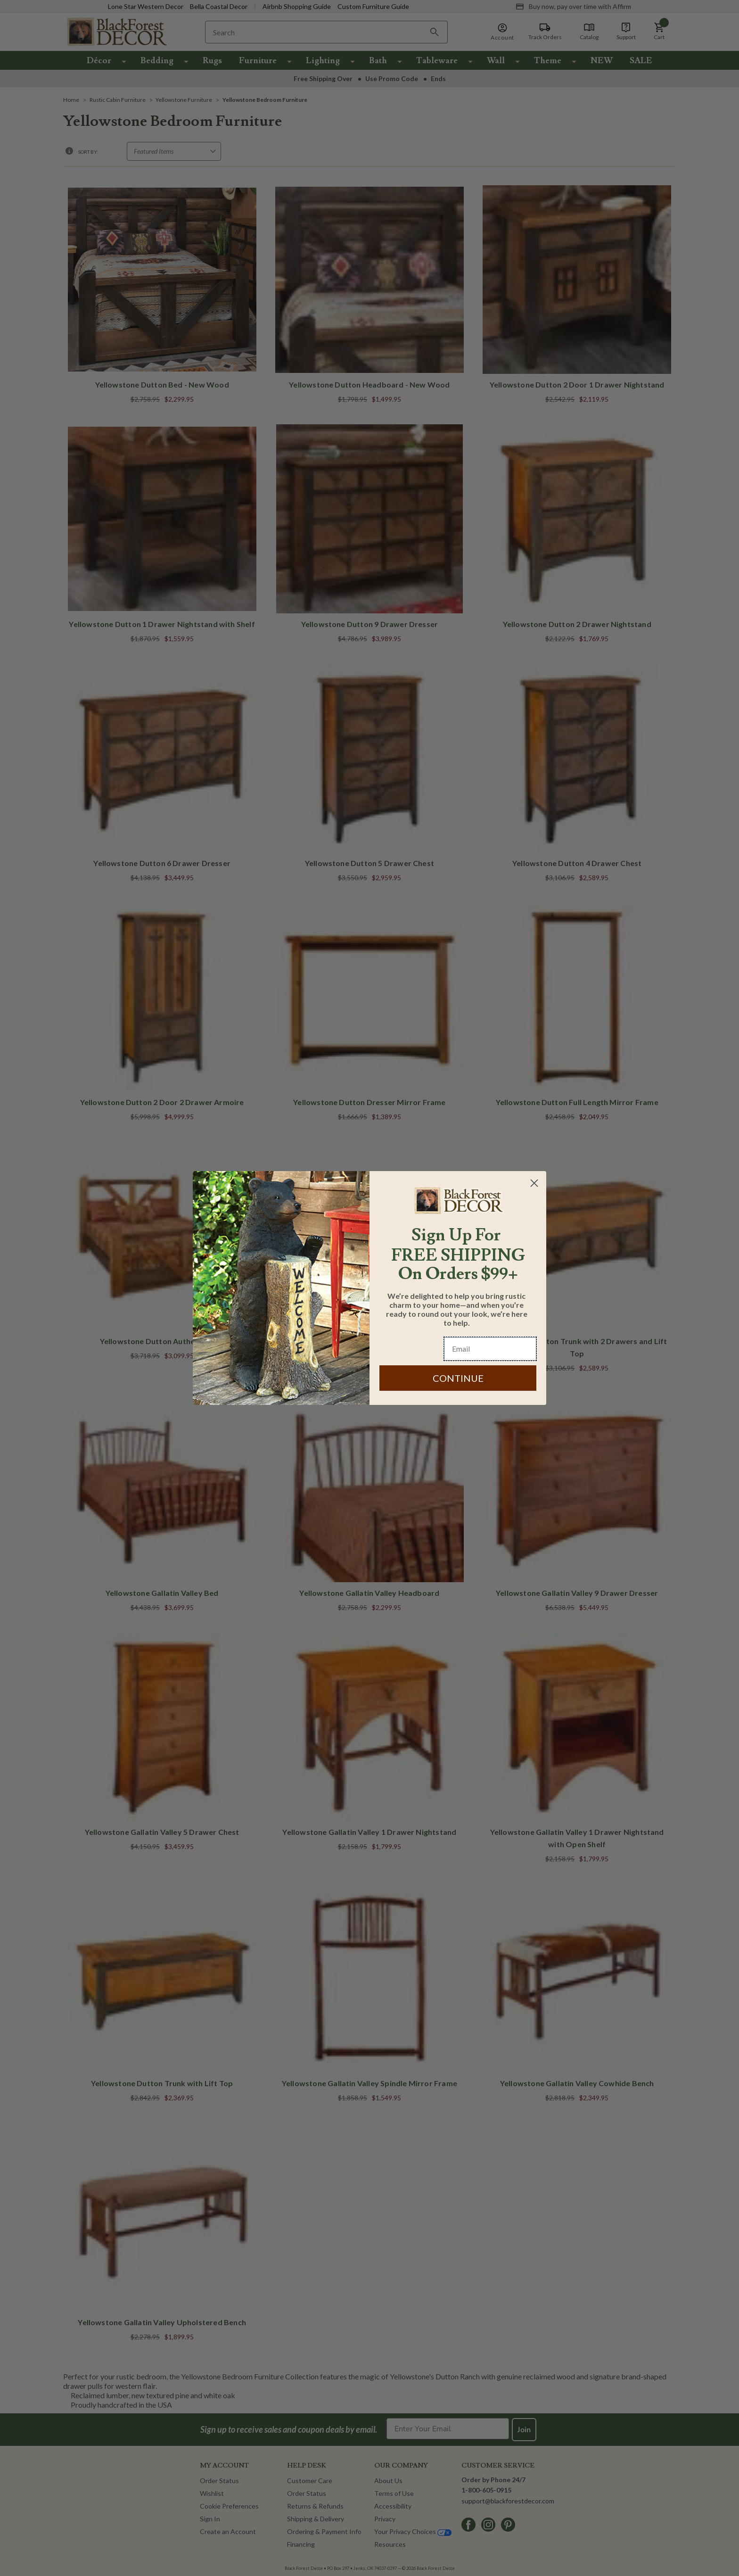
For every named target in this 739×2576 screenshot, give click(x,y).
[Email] (490, 1349)
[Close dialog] (534, 1183)
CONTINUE (458, 1378)
